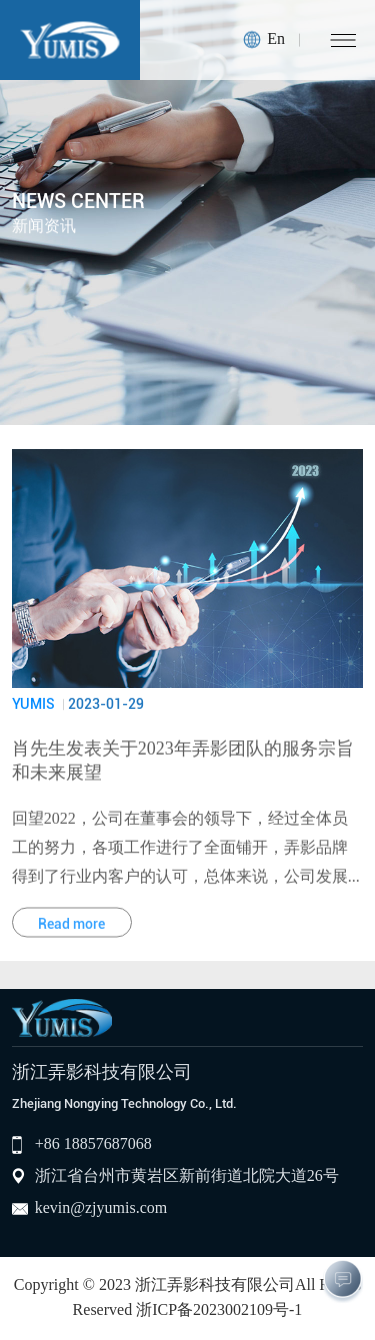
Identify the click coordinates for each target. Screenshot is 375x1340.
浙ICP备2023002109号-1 (219, 1310)
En (276, 39)
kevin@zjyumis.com (101, 1208)
